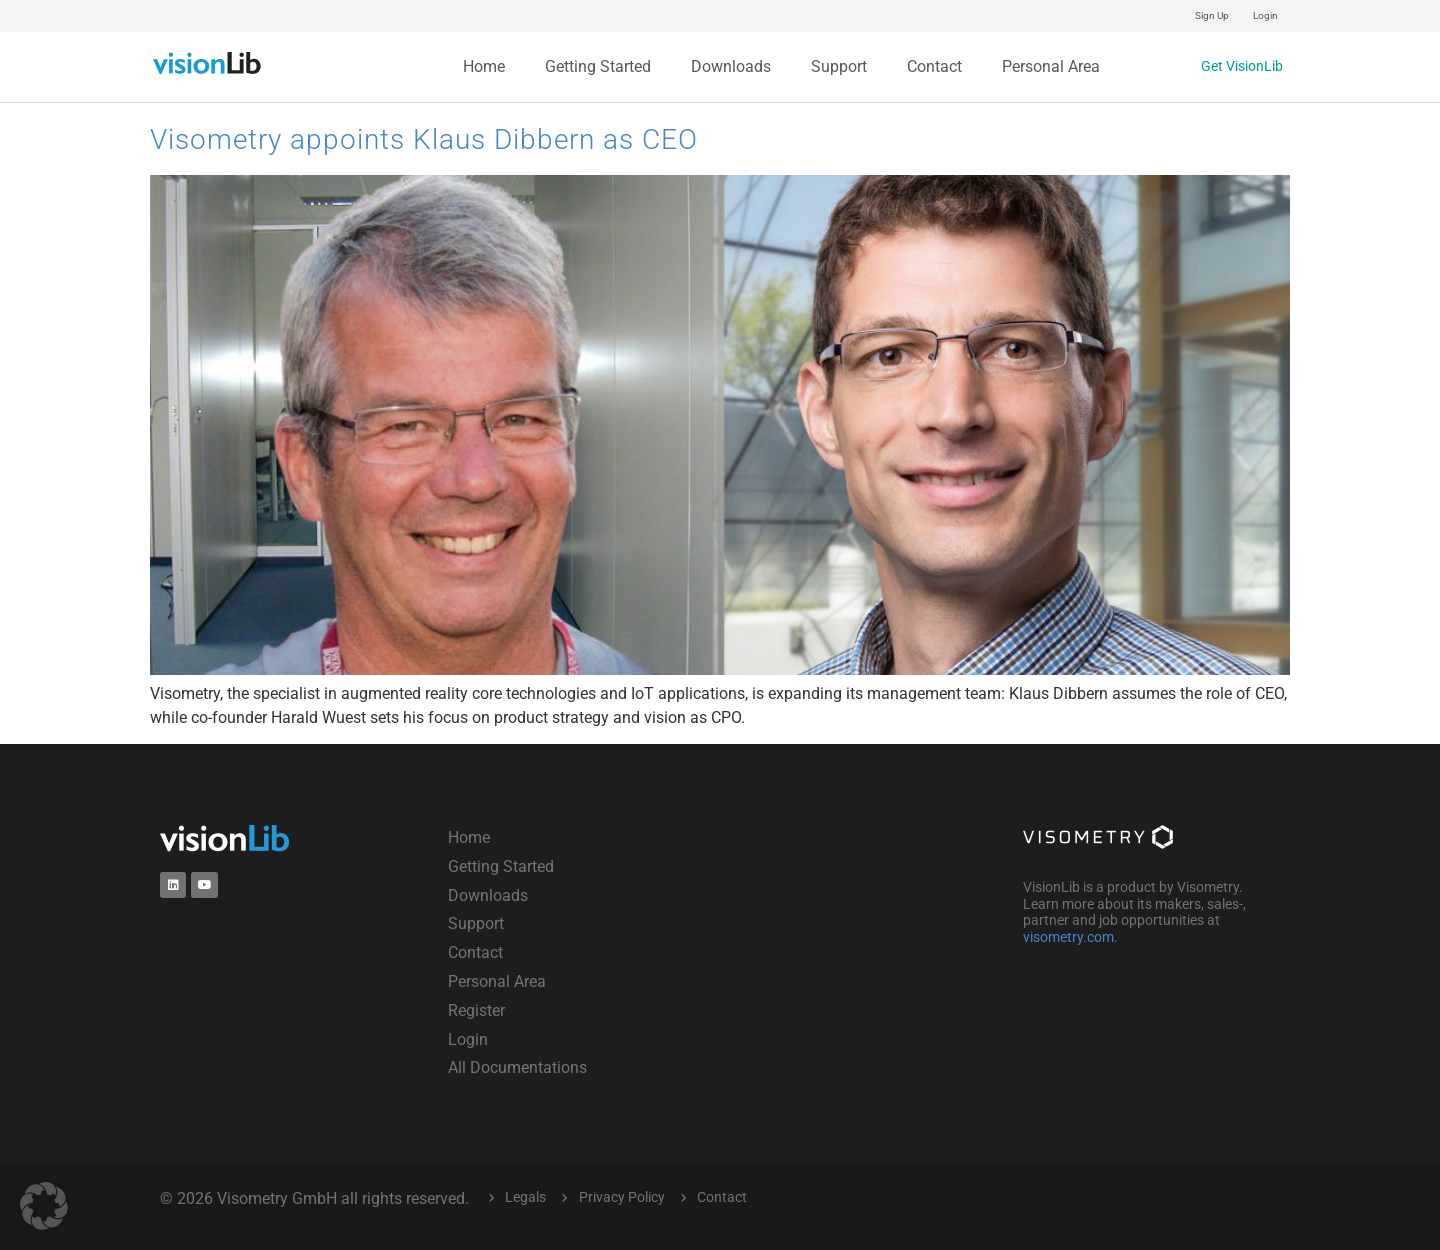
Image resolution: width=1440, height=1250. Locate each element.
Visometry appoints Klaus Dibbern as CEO (424, 139)
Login (1265, 15)
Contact (934, 66)
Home (484, 66)
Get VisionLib (1235, 66)
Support (839, 66)
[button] (44, 1206)
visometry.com (1068, 937)
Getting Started (598, 66)
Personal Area (1051, 66)
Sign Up (1212, 15)
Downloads (731, 66)
